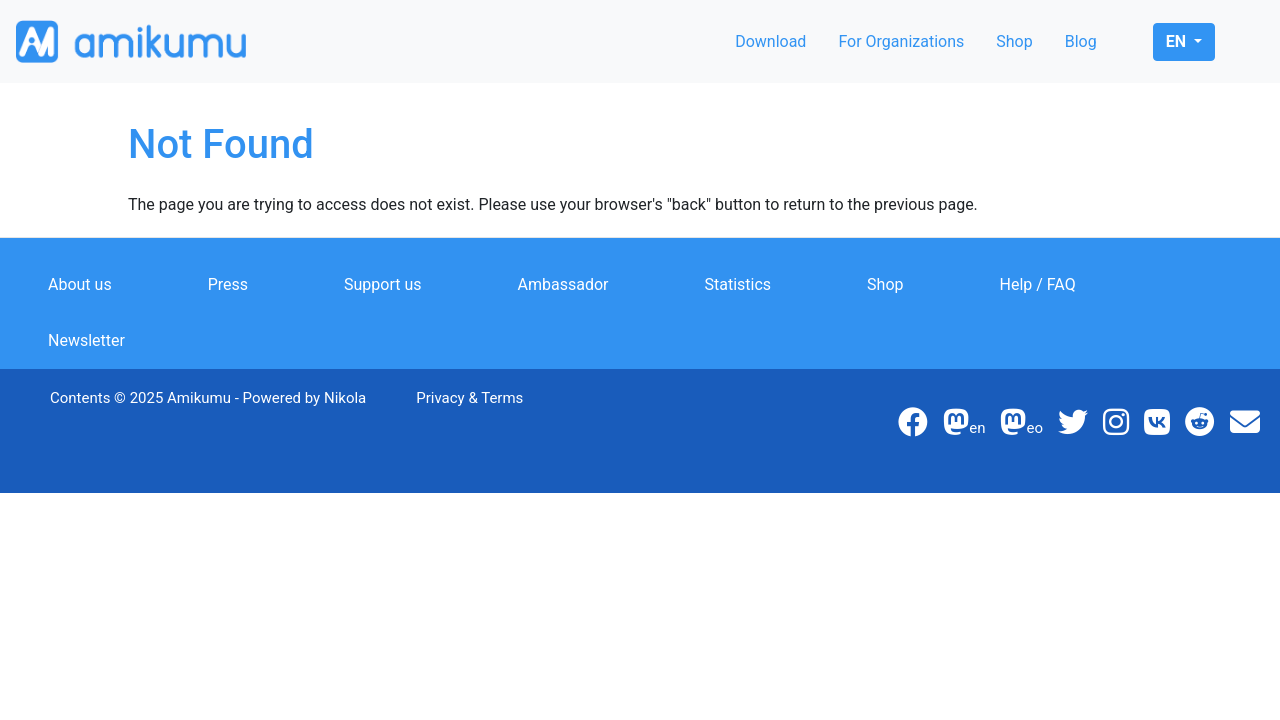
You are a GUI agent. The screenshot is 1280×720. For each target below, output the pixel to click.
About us (80, 284)
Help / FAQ (1038, 284)
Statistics (738, 284)
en (1178, 41)
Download (770, 41)
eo (1021, 428)
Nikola (345, 398)
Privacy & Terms (469, 398)
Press (228, 284)
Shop (1014, 41)
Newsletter (86, 340)
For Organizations (901, 41)
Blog (1081, 41)
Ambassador (563, 284)
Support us (383, 284)
